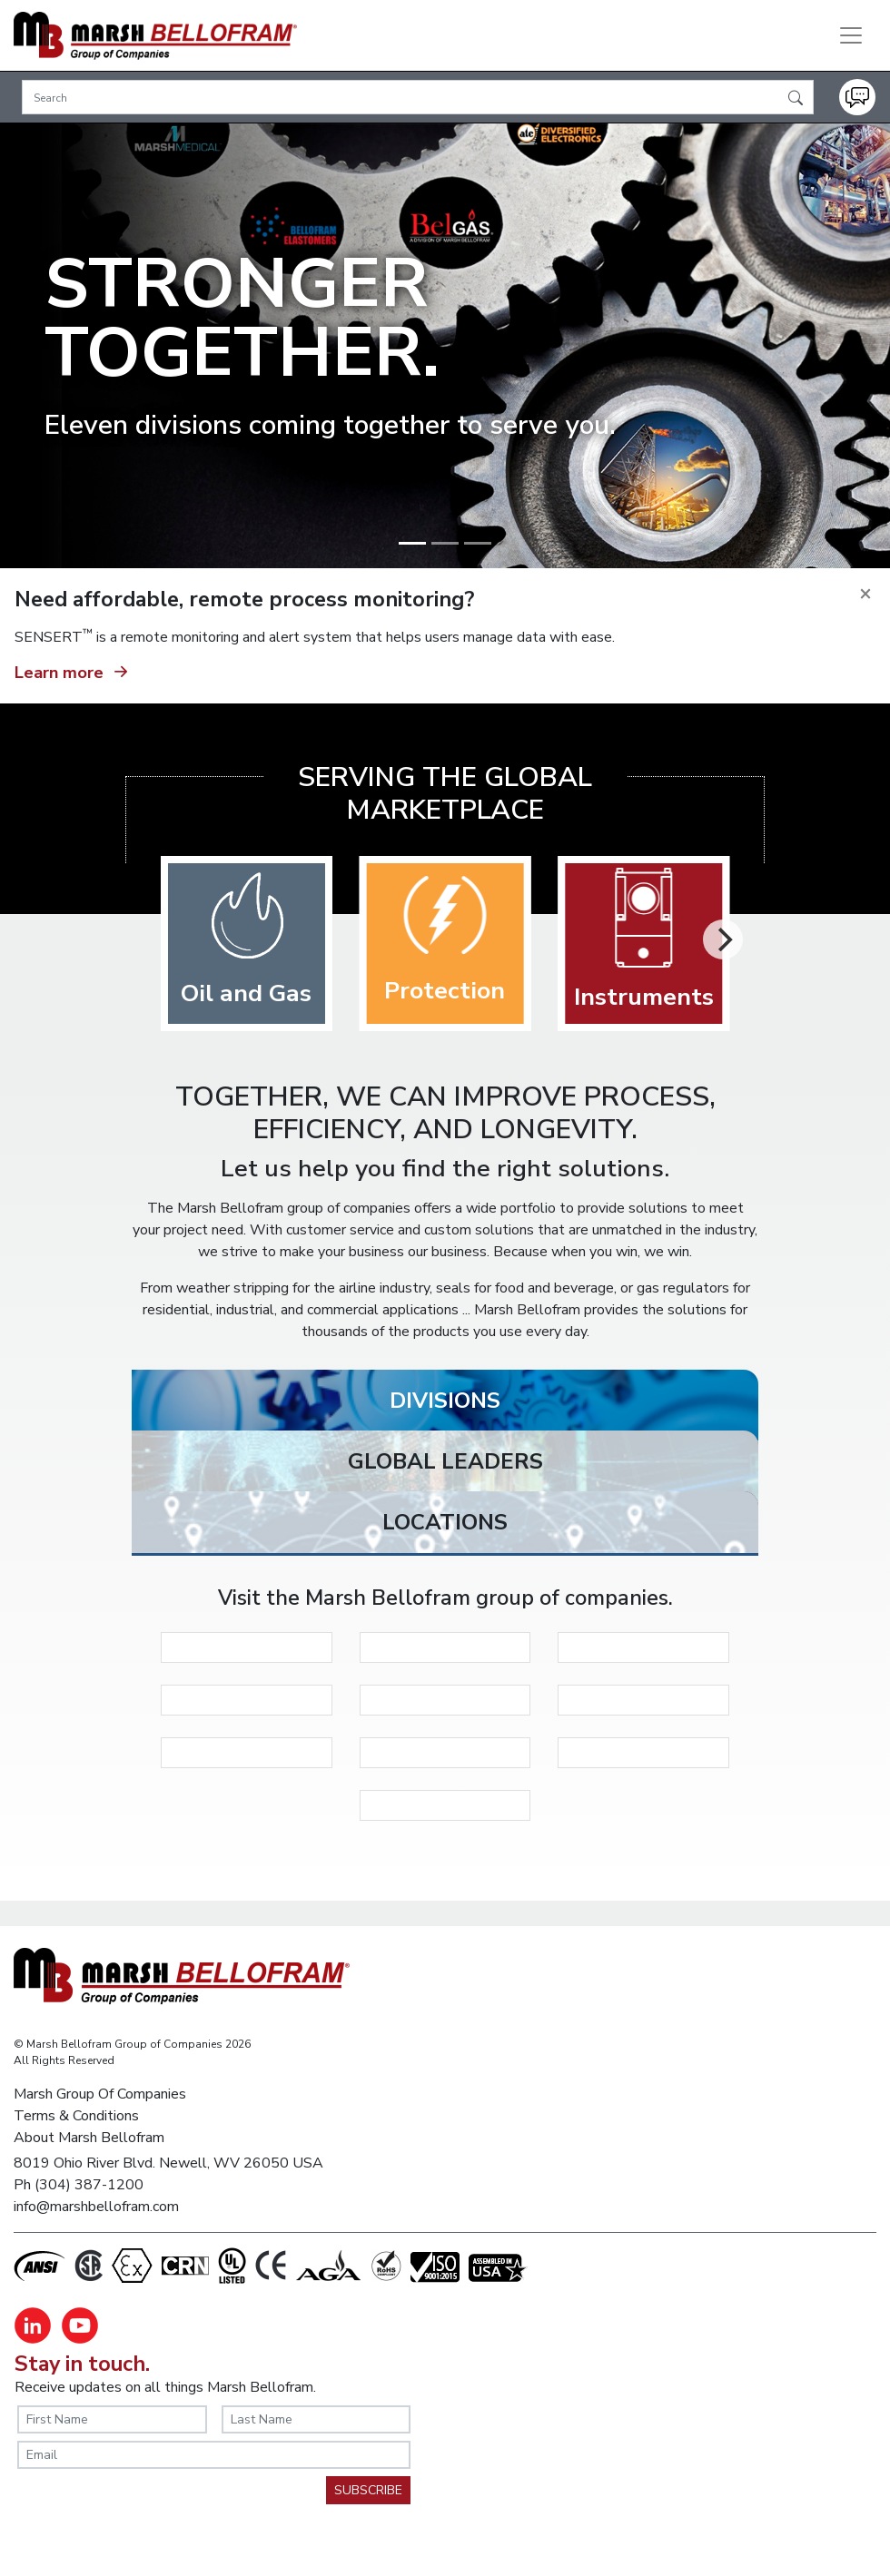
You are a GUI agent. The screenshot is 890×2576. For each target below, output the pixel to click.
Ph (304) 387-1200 (78, 2185)
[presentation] (155, 2511)
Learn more (74, 670)
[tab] (445, 1405)
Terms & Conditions (76, 2116)
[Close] (865, 593)
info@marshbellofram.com (96, 2207)
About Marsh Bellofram (89, 2138)
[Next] (723, 939)
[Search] (418, 97)
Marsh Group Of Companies (100, 2094)
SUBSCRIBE (368, 2490)
